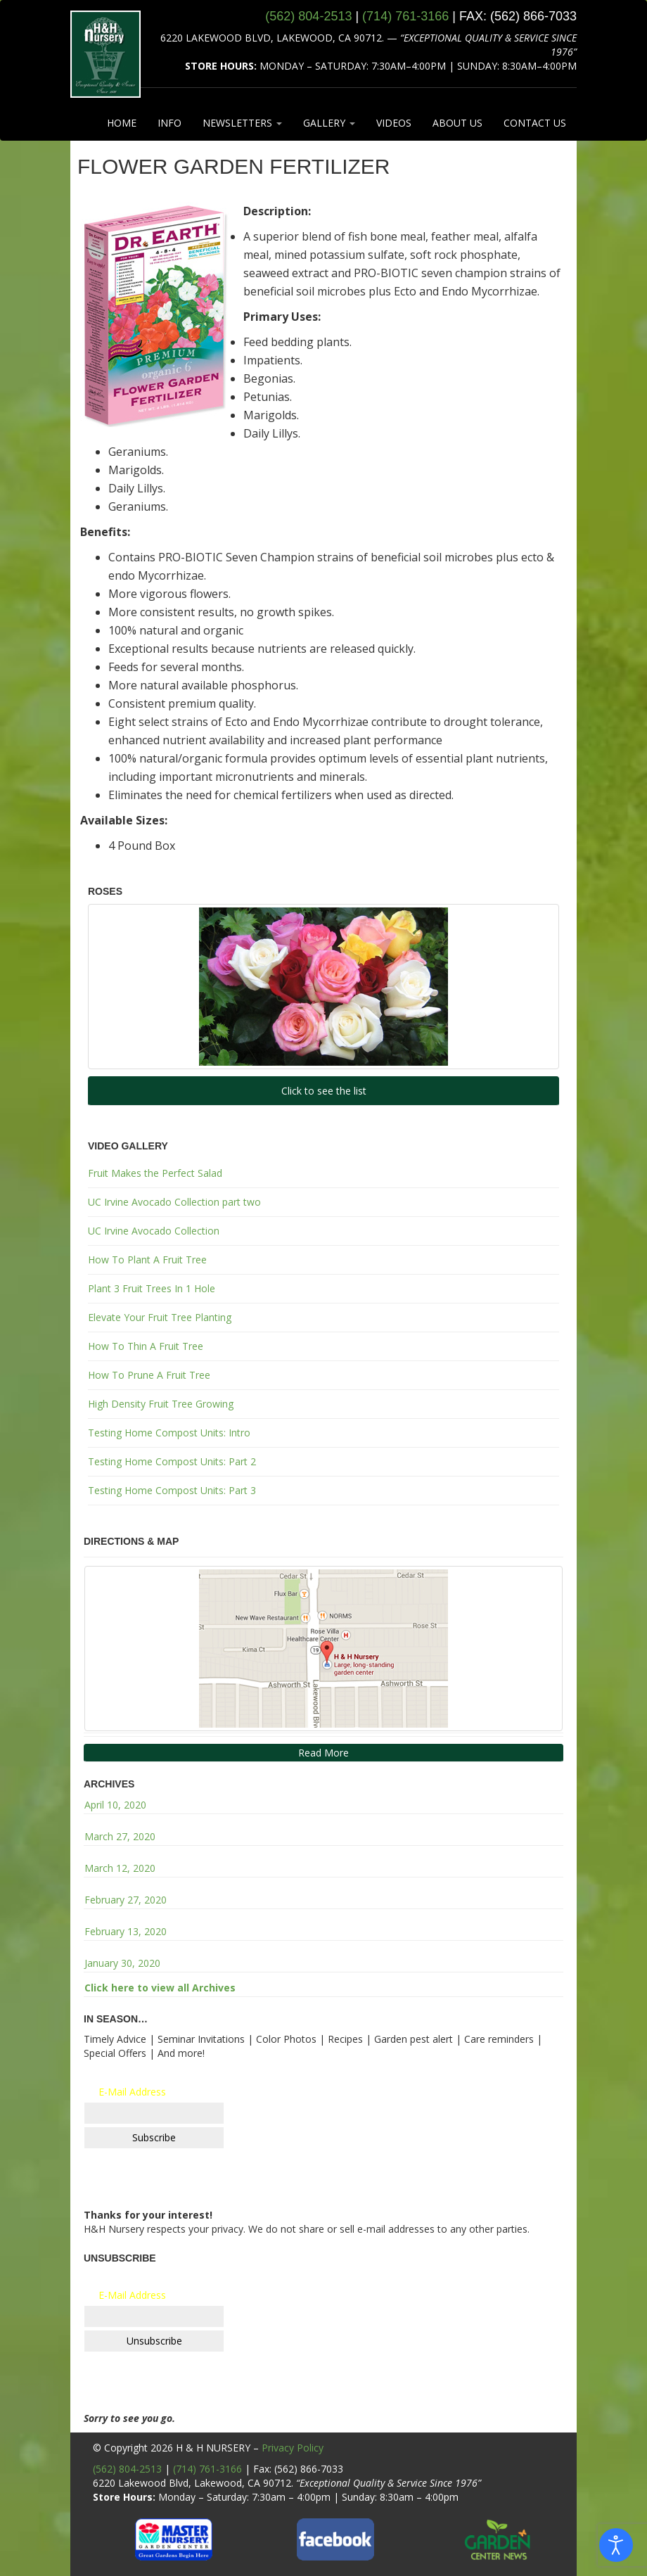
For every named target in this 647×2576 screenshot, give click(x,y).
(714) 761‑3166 (405, 16)
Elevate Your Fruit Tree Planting (159, 1317)
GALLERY (329, 122)
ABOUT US (457, 122)
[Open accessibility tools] (616, 2545)
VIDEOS (393, 122)
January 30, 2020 (122, 1963)
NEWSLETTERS (242, 122)
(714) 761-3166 (207, 2468)
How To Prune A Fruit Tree (149, 1375)
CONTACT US (535, 122)
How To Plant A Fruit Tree (147, 1259)
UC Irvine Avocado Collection (153, 1230)
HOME (121, 122)
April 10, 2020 (115, 1804)
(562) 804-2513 (127, 2468)
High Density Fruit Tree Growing (160, 1403)
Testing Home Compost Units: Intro (169, 1432)
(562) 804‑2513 (308, 16)
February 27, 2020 (125, 1899)
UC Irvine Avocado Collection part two (174, 1202)
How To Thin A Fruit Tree (145, 1346)
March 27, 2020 (119, 1836)
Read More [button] (323, 1752)
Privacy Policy (293, 2447)
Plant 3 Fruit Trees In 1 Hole (151, 1288)
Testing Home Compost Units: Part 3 (172, 1490)
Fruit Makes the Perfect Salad (155, 1173)
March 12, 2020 (119, 1868)
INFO (169, 122)
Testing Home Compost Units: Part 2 (172, 1461)
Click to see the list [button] (323, 1090)
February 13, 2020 (125, 1931)
